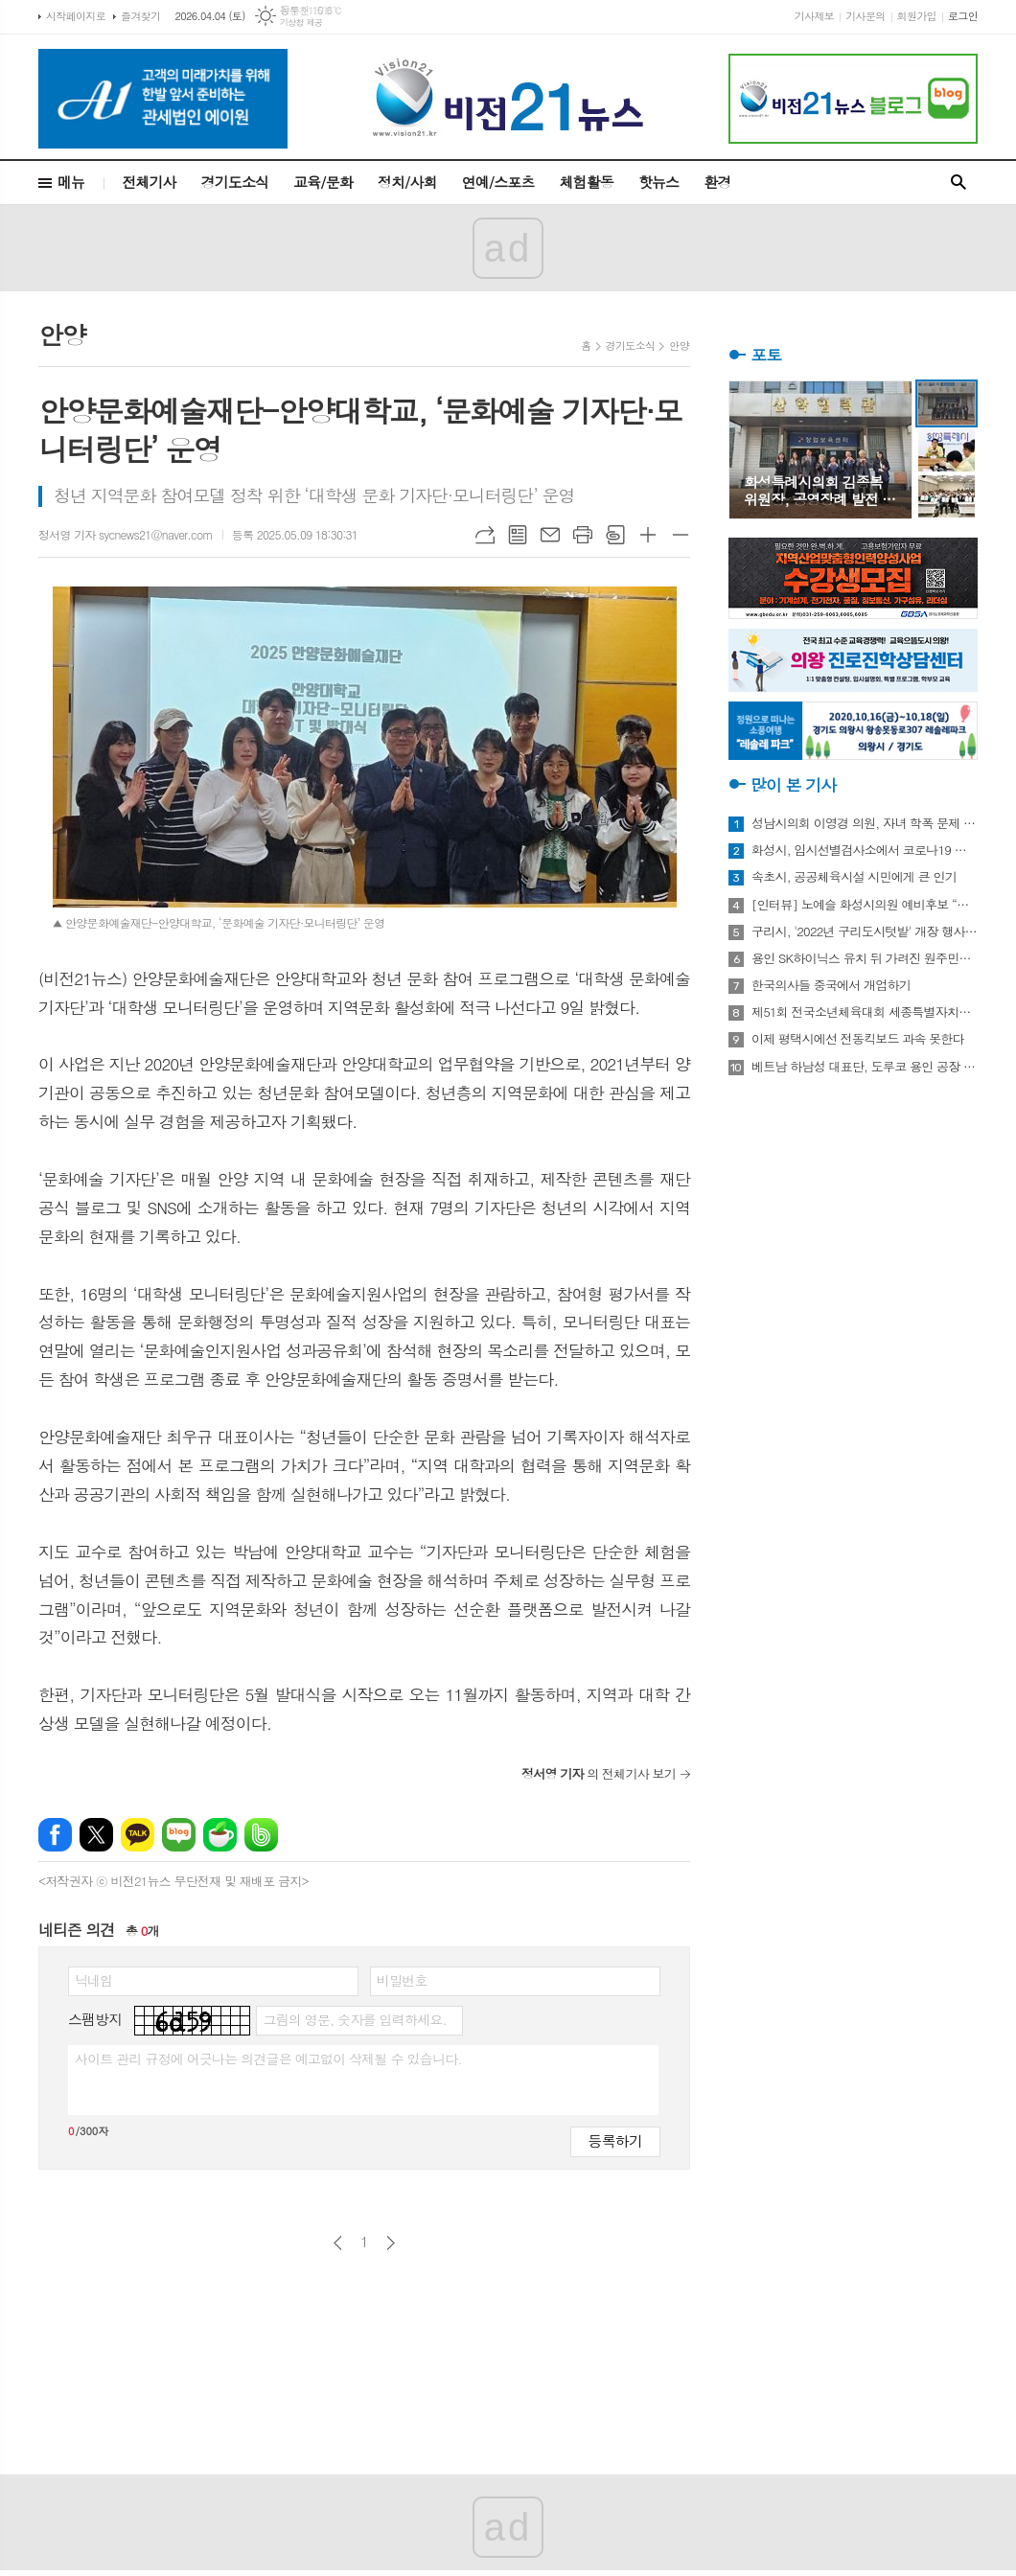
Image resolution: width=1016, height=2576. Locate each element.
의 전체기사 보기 (598, 1773)
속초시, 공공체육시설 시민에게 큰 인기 (854, 877)
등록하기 (615, 2140)
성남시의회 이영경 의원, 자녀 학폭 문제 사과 (864, 823)
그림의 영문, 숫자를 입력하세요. (354, 2019)
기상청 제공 (301, 22)
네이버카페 (220, 1835)
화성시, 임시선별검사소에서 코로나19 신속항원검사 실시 (864, 850)
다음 (391, 2243)
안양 (679, 345)
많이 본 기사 (793, 784)
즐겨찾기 (140, 16)
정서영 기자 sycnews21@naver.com (125, 534)
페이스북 (55, 1835)
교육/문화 (323, 182)
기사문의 (865, 16)
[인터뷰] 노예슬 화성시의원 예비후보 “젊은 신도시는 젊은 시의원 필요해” (864, 904)
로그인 (963, 16)
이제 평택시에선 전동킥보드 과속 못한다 (857, 1038)
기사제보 (814, 16)
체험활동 (586, 182)
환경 (717, 182)
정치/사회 (407, 182)
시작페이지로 (75, 16)
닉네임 (93, 1980)
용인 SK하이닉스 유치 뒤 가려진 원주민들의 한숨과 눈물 (864, 958)
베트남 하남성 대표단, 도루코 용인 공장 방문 (864, 1066)
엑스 (96, 1835)
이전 (338, 2243)
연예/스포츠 (498, 182)
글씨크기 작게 (680, 534)
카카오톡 (137, 1835)
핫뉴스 (658, 182)
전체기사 (148, 182)
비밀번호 (402, 1980)
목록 (517, 534)
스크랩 (615, 534)
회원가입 (916, 16)
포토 (765, 354)
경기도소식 (235, 182)
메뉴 (71, 182)
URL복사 (485, 534)
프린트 (582, 534)
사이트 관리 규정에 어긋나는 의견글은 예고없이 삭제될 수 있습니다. (268, 2058)
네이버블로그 (179, 1835)
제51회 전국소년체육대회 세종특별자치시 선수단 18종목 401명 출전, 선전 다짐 (864, 1012)
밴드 (261, 1835)
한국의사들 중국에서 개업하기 (831, 985)
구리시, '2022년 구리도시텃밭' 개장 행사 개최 (864, 931)
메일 (550, 534)
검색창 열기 (958, 182)
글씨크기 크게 (648, 534)
